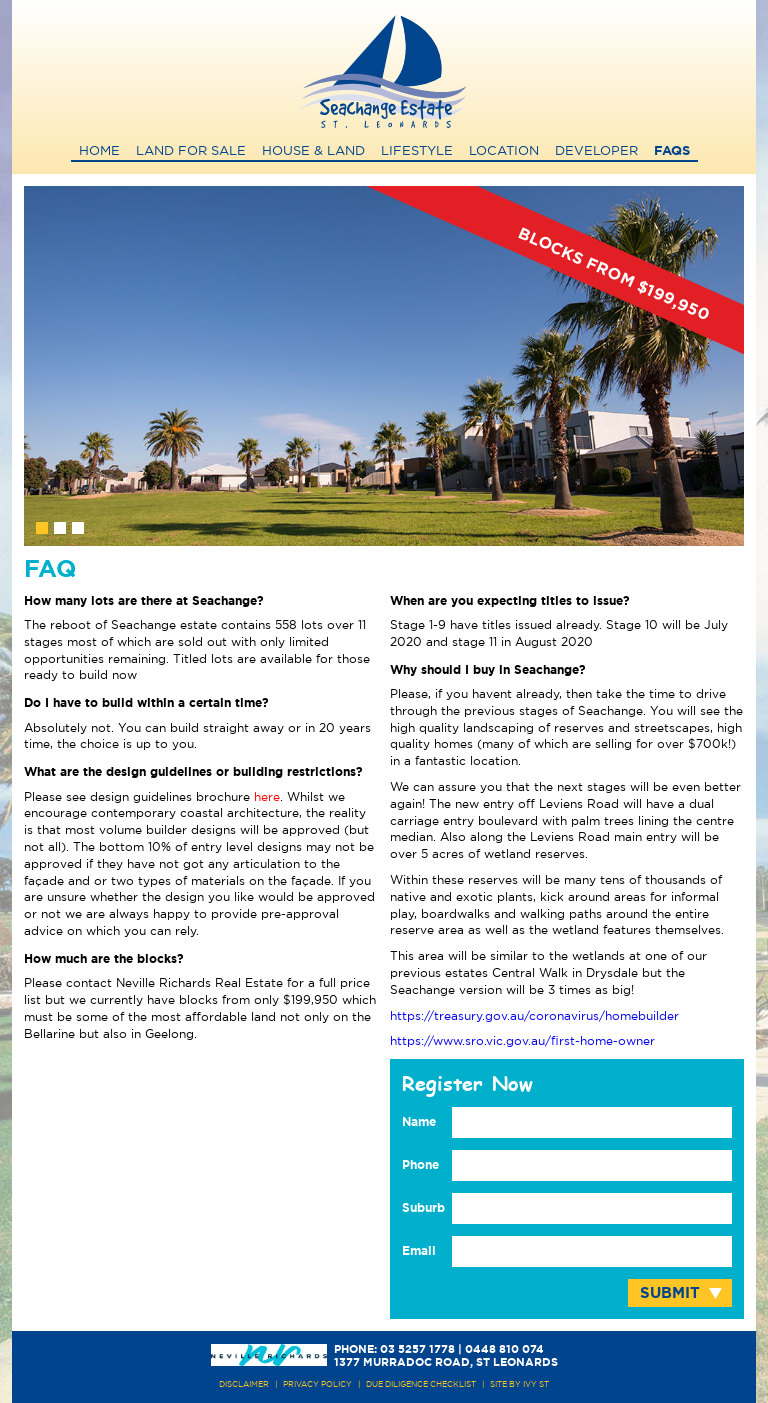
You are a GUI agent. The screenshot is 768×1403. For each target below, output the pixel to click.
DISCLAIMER (244, 1385)
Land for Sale (191, 151)
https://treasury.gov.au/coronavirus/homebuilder (534, 1016)
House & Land (313, 151)
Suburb (423, 1208)
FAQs (672, 151)
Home (99, 151)
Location (504, 151)
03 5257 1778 (417, 1349)
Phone (420, 1165)
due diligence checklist (421, 1385)
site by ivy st (519, 1385)
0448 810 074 (504, 1349)
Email (419, 1251)
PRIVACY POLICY (317, 1385)
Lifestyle (417, 151)
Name (419, 1122)
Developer (596, 151)
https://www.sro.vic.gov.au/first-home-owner (522, 1041)
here (267, 797)
